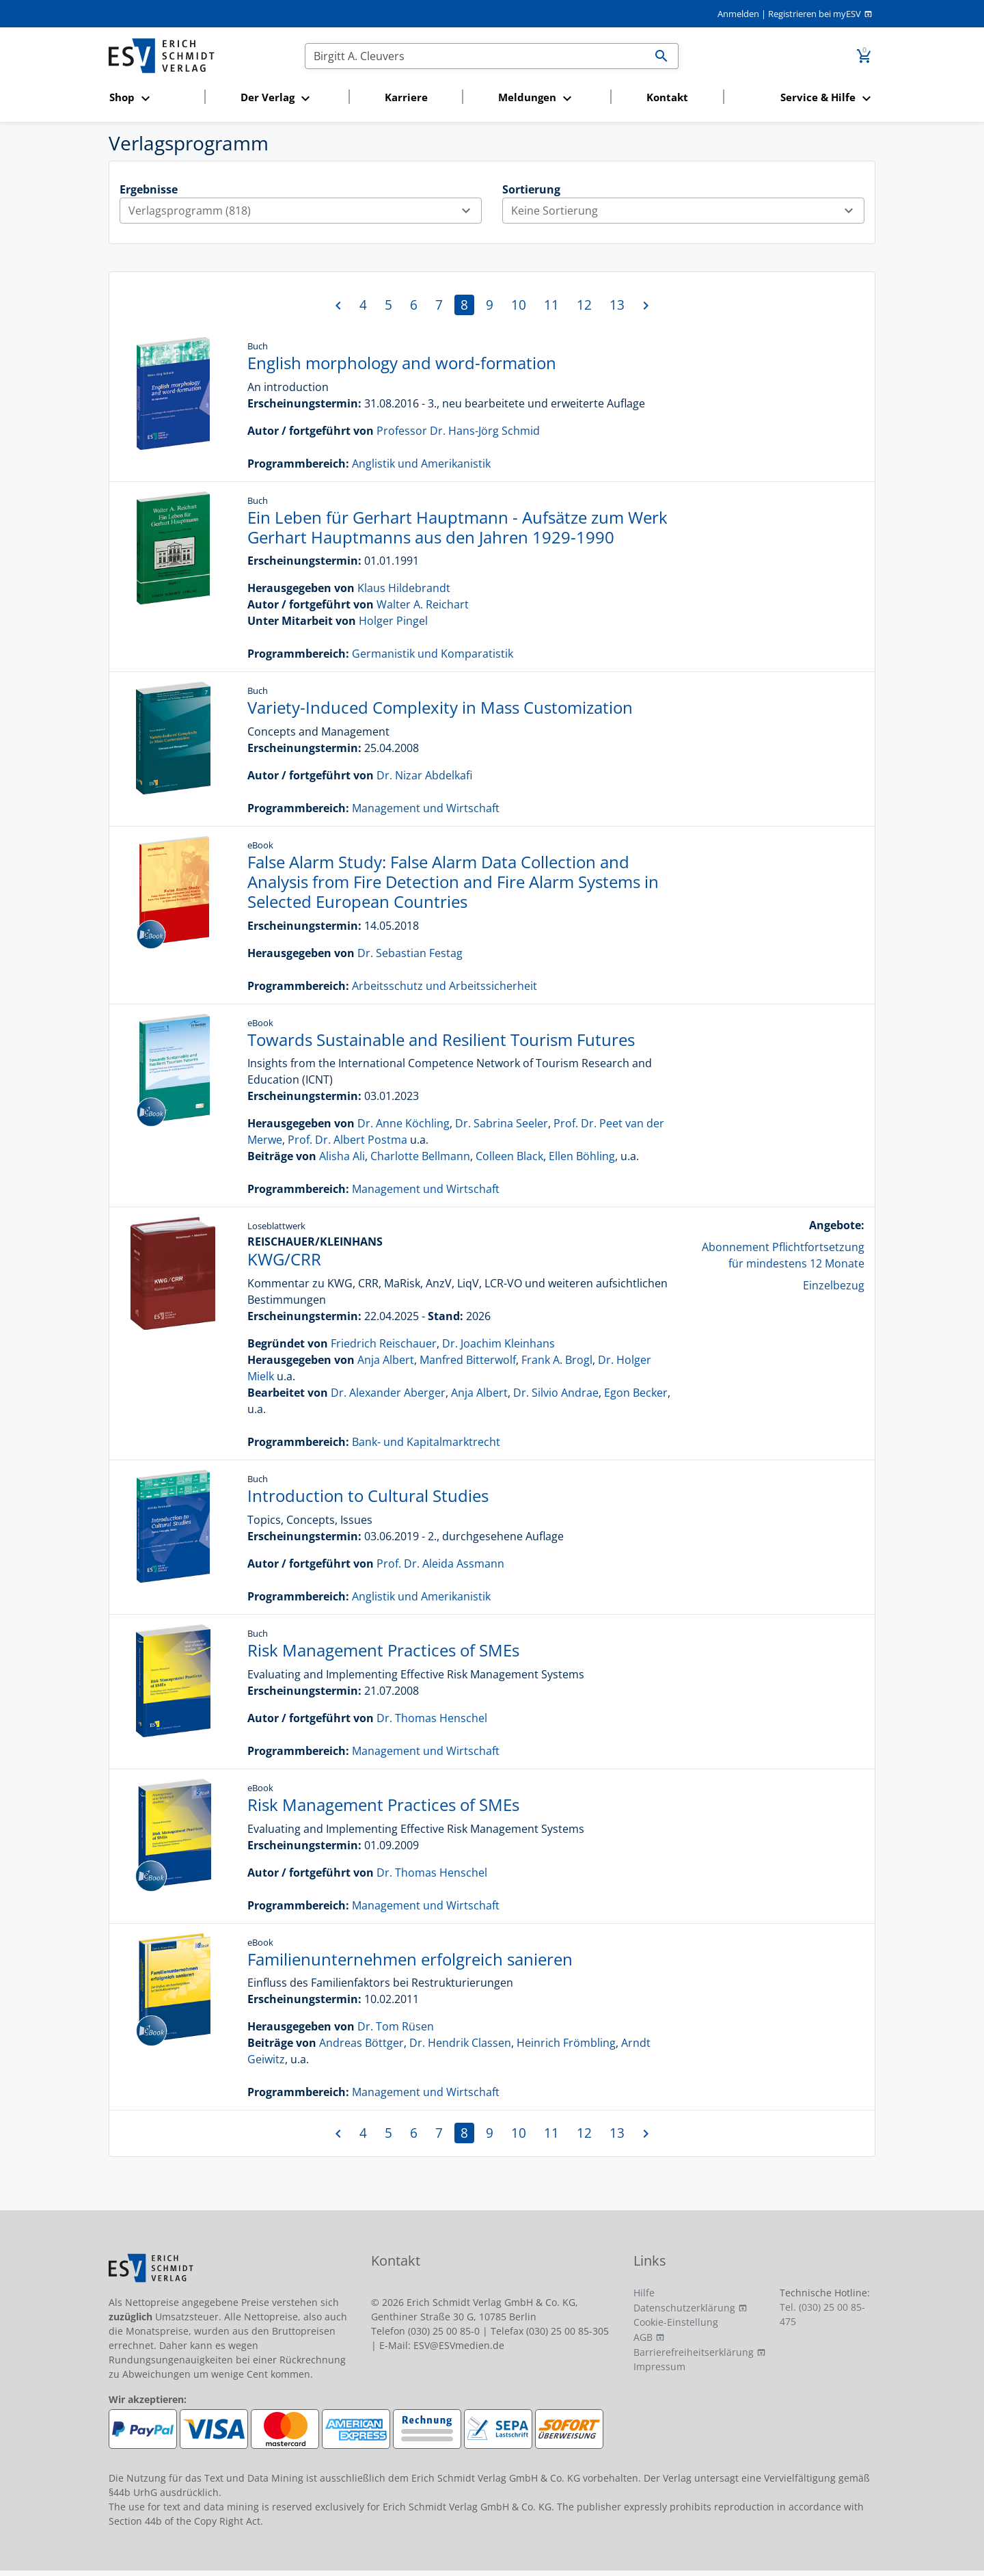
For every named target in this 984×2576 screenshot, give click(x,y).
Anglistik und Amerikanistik (421, 463)
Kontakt (667, 97)
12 (584, 304)
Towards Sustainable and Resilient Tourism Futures (441, 1039)
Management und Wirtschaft (426, 808)
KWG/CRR (284, 1259)
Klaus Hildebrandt (403, 587)
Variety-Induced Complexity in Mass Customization (440, 707)
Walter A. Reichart (423, 604)
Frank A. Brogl (556, 1359)
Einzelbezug (833, 1285)
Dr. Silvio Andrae (556, 1392)
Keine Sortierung (687, 210)
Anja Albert (385, 1359)
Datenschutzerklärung (684, 2307)
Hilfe (644, 2292)
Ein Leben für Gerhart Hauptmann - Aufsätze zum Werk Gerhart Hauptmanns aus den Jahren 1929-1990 (457, 527)
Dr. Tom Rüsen (395, 2026)
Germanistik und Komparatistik (432, 653)
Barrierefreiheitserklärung (693, 2352)
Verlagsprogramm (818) (304, 210)
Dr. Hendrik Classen (460, 2042)
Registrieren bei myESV (814, 14)
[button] (152, 98)
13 (617, 304)
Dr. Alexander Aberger (388, 1392)
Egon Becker (636, 1392)
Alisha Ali (342, 1156)
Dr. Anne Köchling (403, 1123)
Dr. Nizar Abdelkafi (424, 775)
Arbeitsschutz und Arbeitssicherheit (444, 985)
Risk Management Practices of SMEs (383, 1650)
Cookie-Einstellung (675, 2322)
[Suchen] (475, 56)
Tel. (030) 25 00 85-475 (822, 2314)
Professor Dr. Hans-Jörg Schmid (458, 430)
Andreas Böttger (361, 2042)
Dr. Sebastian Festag (410, 953)
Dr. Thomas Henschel (432, 1718)
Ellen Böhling (582, 1156)
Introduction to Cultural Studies (368, 1495)
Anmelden (738, 14)
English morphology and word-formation (401, 362)
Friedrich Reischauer (384, 1343)
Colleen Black (509, 1156)
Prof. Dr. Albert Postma (347, 1139)
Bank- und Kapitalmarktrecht (426, 1441)
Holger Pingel (393, 620)
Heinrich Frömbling (566, 2042)
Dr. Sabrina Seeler (501, 1123)
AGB (643, 2337)
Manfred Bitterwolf (468, 1359)
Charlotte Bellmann (420, 1156)
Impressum (659, 2366)
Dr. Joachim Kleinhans (498, 1343)
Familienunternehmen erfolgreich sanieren (410, 1959)
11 (551, 304)
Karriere (406, 97)
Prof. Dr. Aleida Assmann (440, 1563)
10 (518, 304)
